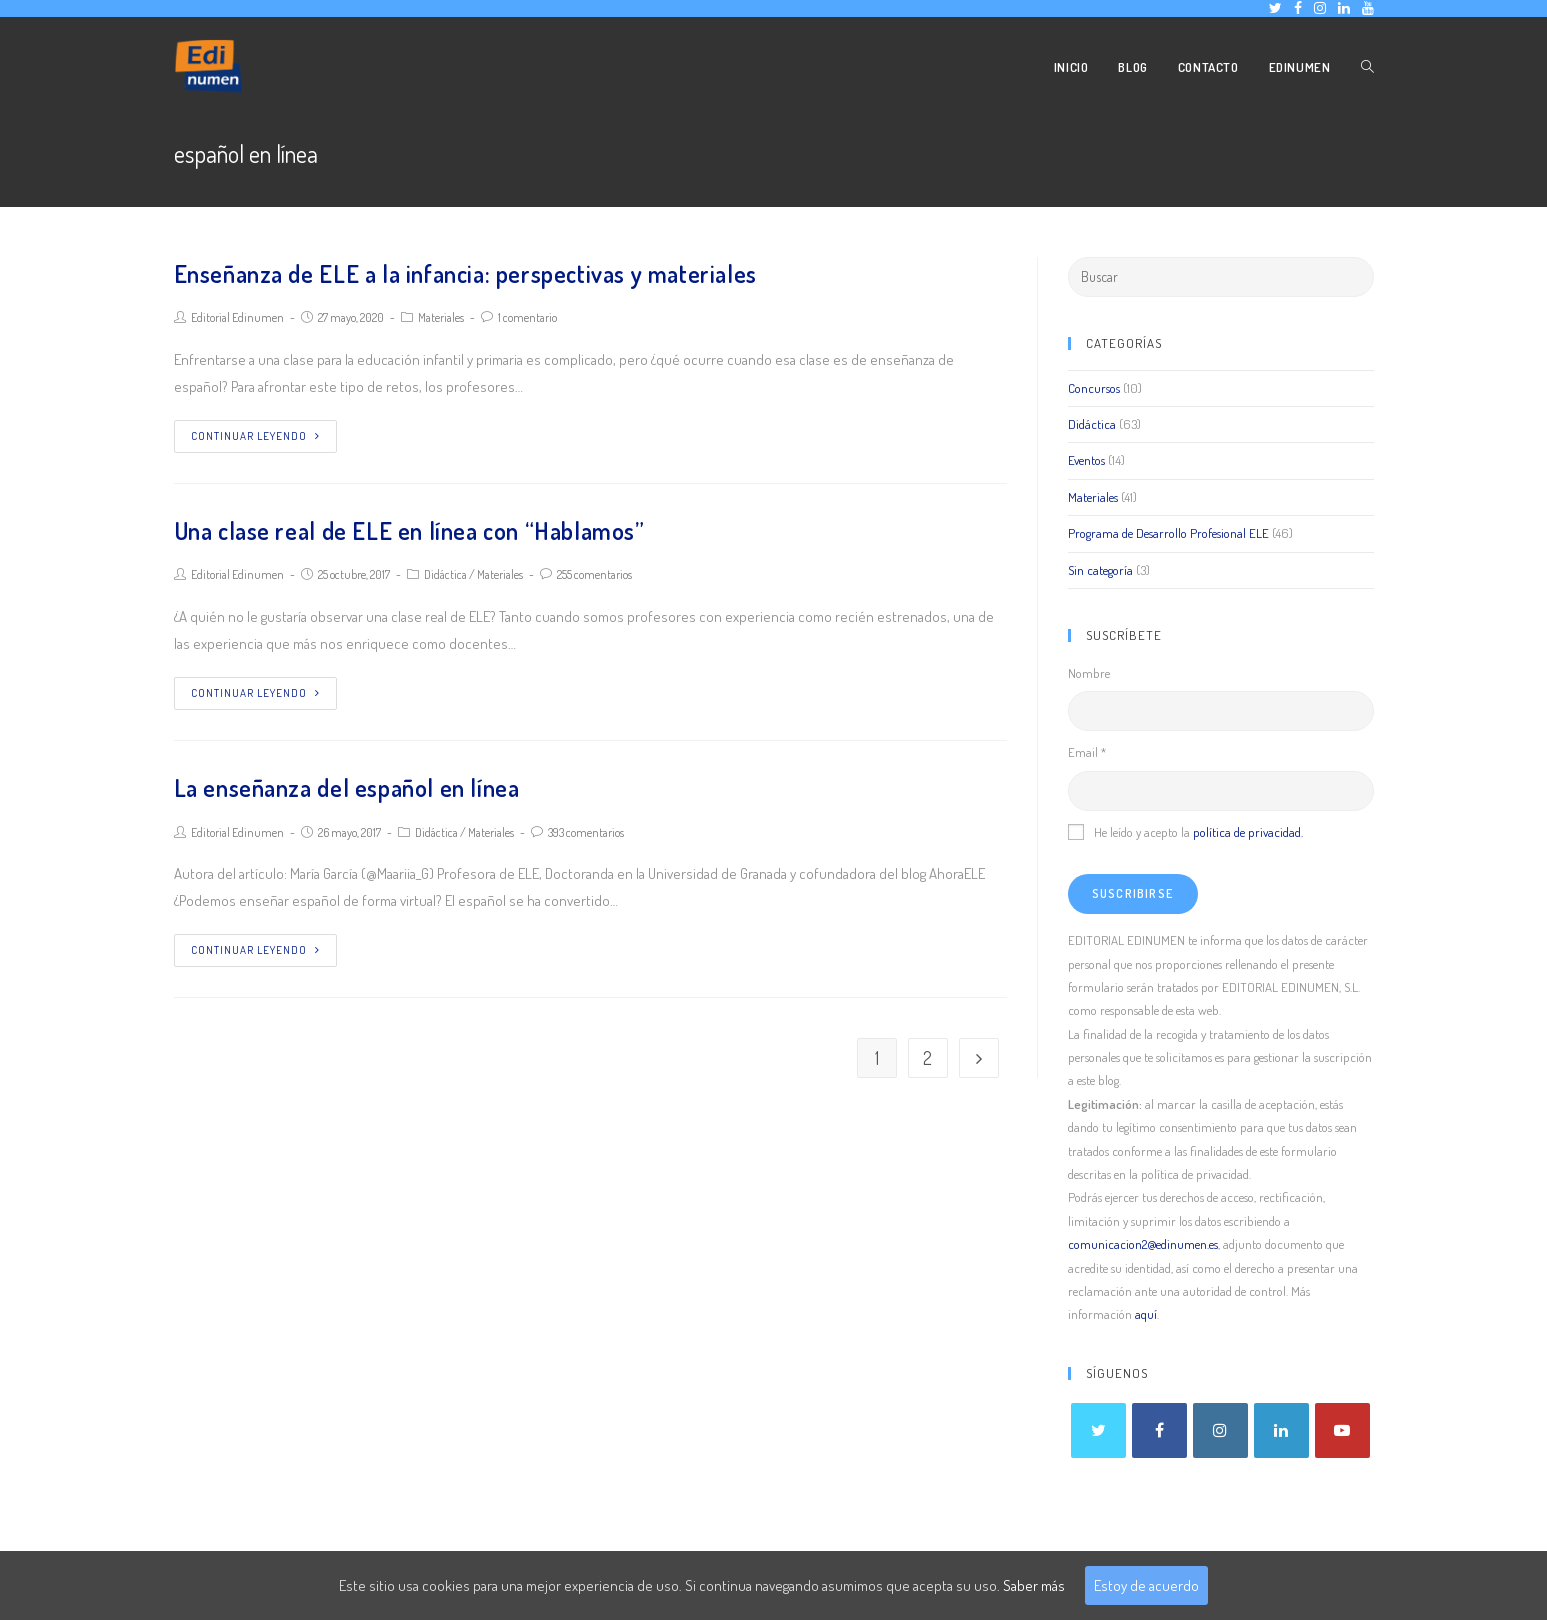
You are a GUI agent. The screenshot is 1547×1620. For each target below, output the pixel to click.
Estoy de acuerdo (1146, 1585)
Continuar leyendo (255, 436)
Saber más (1034, 1585)
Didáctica (445, 574)
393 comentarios (586, 832)
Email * (1087, 752)
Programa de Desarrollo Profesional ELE (1168, 533)
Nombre (1089, 673)
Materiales (441, 317)
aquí (1146, 1314)
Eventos (1086, 460)
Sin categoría (1100, 570)
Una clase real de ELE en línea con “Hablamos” (409, 530)
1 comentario (527, 317)
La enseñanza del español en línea (347, 787)
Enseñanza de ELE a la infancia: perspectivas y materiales (465, 273)
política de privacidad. (1248, 832)
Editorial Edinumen (237, 317)
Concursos (1094, 388)
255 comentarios (594, 574)
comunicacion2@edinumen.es (1143, 1244)
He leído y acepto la (1185, 832)
